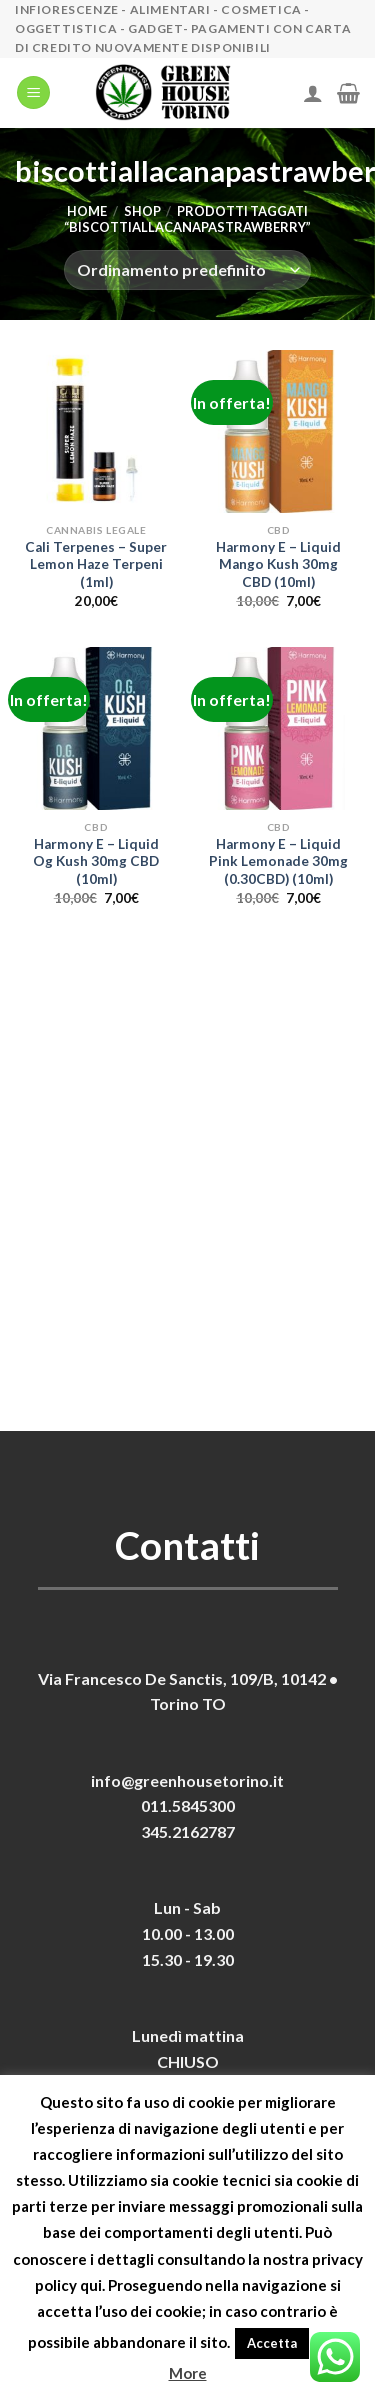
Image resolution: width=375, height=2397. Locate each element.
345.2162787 (188, 1831)
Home (87, 211)
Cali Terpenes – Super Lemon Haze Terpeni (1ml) (96, 564)
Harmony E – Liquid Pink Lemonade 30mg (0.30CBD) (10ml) (278, 861)
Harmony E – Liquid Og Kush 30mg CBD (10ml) (96, 861)
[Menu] (33, 92)
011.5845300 (188, 1805)
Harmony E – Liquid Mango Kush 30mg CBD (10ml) (278, 564)
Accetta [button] (272, 2343)
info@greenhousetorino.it (187, 1780)
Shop (142, 211)
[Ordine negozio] (187, 270)
